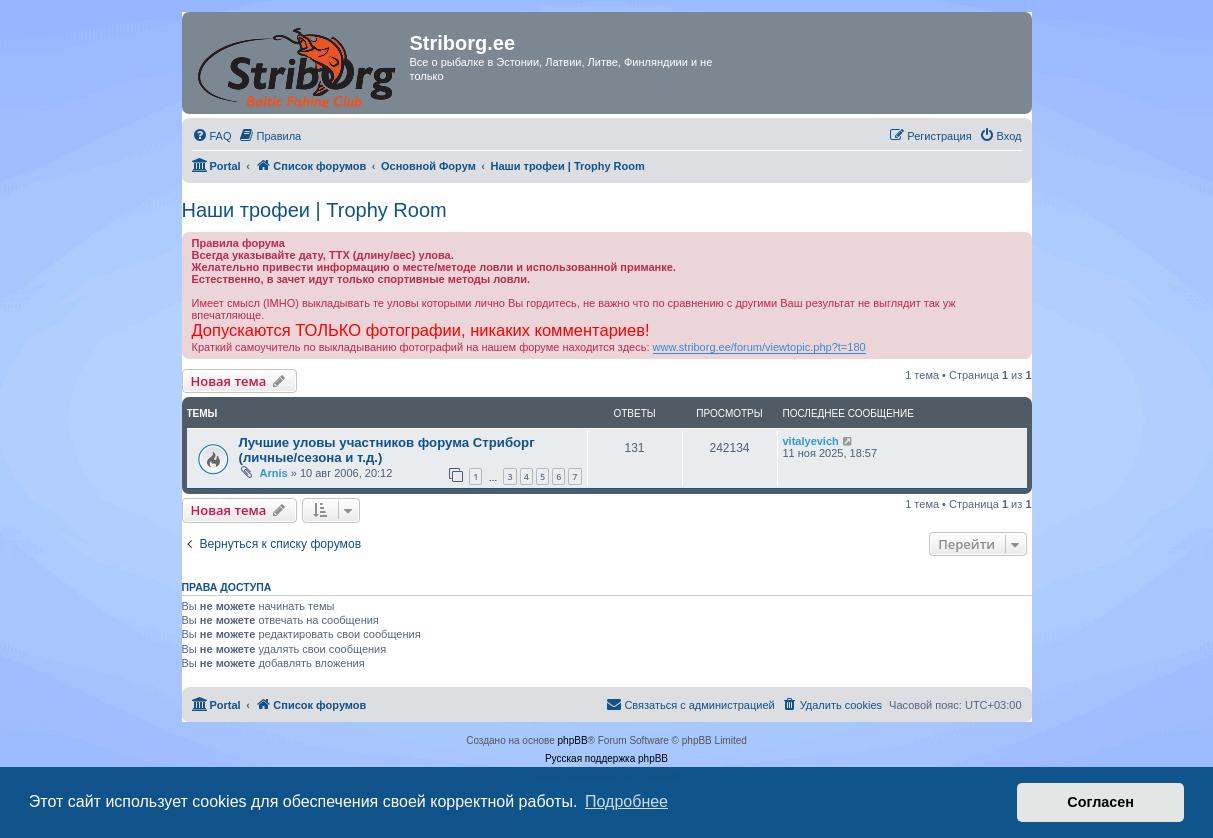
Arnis (274, 473)
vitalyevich (811, 441)
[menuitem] (212, 136)
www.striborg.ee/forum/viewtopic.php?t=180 (759, 347)
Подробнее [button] (626, 801)
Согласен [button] (1100, 802)
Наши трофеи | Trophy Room (314, 210)
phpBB (573, 740)
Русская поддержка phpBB (606, 758)
